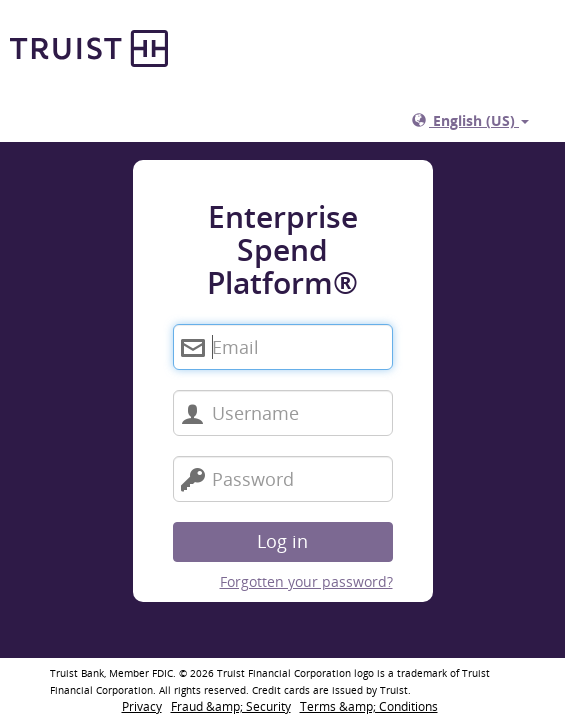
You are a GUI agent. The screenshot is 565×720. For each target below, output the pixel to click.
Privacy (142, 706)
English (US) (470, 120)
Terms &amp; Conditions (369, 706)
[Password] (283, 479)
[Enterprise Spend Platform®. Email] (283, 347)
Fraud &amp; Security (231, 706)
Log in (282, 541)
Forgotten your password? (306, 581)
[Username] (283, 413)
